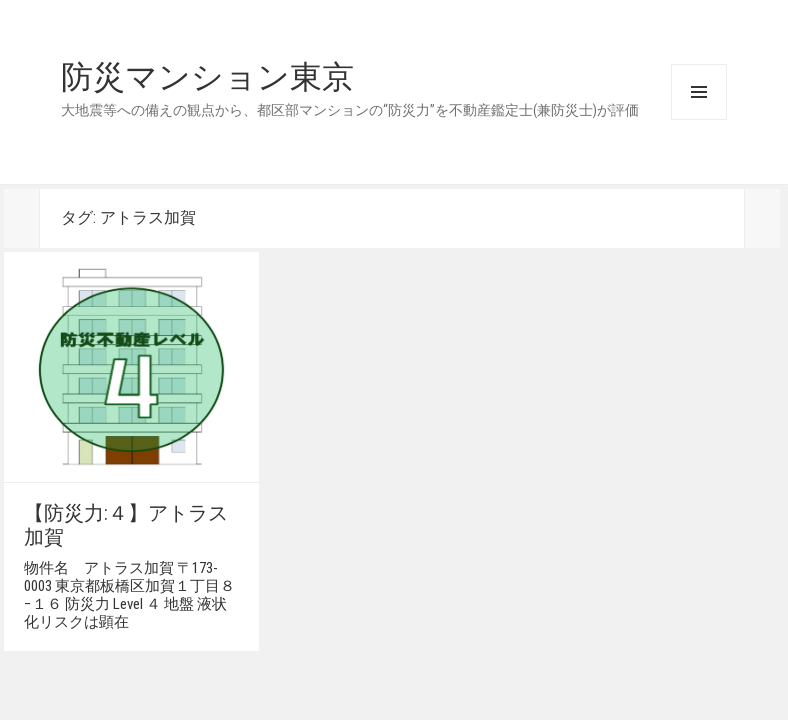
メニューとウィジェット (699, 92)
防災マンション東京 (207, 77)
